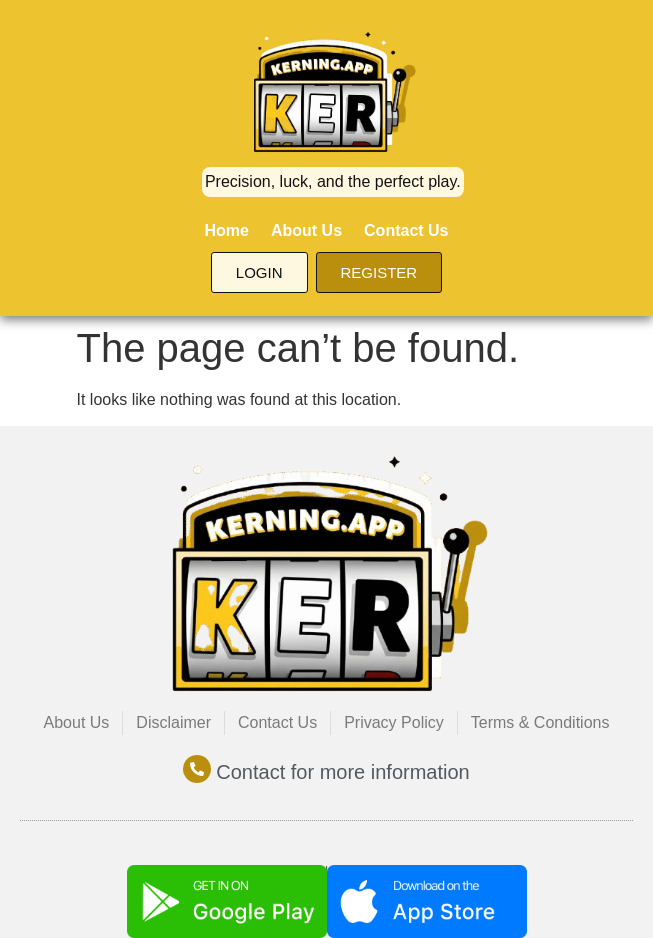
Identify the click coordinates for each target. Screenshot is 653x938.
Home (226, 230)
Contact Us (406, 230)
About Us (306, 230)
